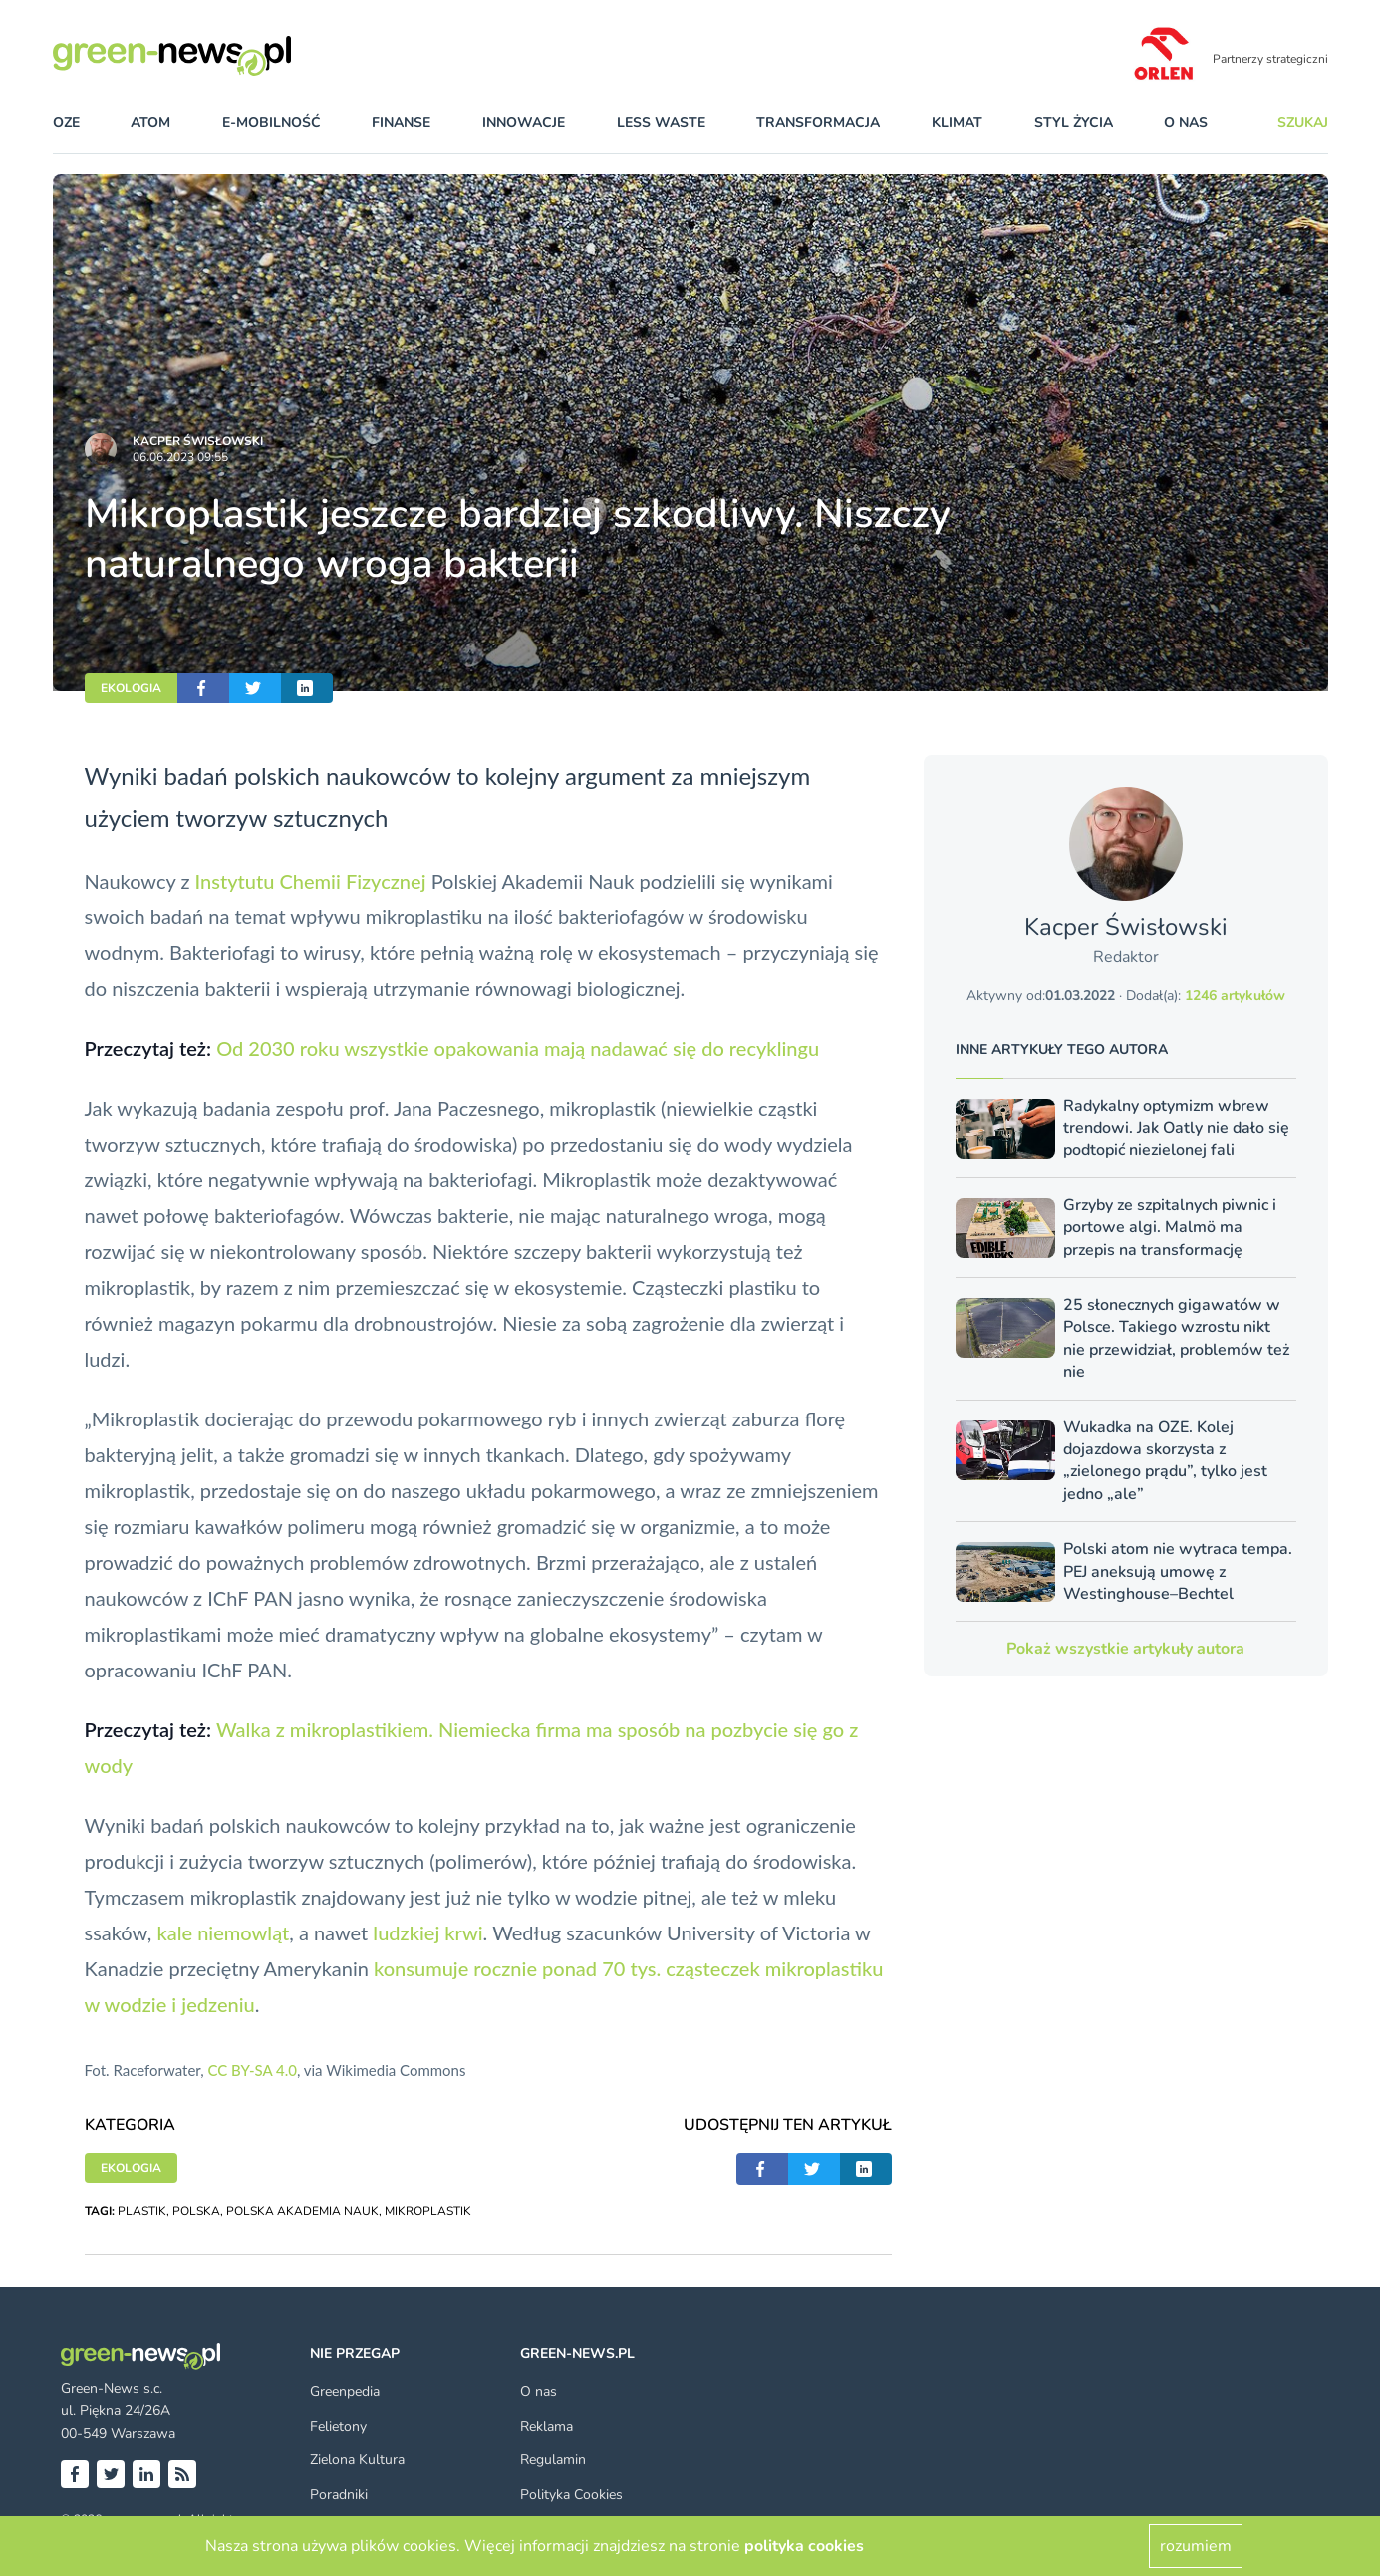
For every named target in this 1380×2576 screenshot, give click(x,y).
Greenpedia (345, 2391)
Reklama (546, 2426)
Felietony (338, 2426)
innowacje (523, 122)
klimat (957, 122)
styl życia (1073, 122)
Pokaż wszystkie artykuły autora (1125, 1649)
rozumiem (1196, 2546)
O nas (1186, 122)
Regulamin (553, 2459)
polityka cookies (804, 2546)
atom (150, 122)
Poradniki (339, 2494)
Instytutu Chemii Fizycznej (310, 881)
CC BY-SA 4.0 (251, 2070)
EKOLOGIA (131, 688)
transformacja (818, 122)
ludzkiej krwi (427, 1932)
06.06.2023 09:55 (180, 457)
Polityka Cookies (571, 2494)
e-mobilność (271, 122)
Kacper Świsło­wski (198, 441)
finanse (401, 122)
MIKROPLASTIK (428, 2211)
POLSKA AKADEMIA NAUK (302, 2211)
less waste (661, 122)
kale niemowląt (222, 1932)
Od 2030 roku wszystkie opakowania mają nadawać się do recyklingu (517, 1048)
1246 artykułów (1235, 995)
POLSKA (196, 2211)
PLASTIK (142, 2211)
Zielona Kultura (357, 2459)
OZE (66, 122)
